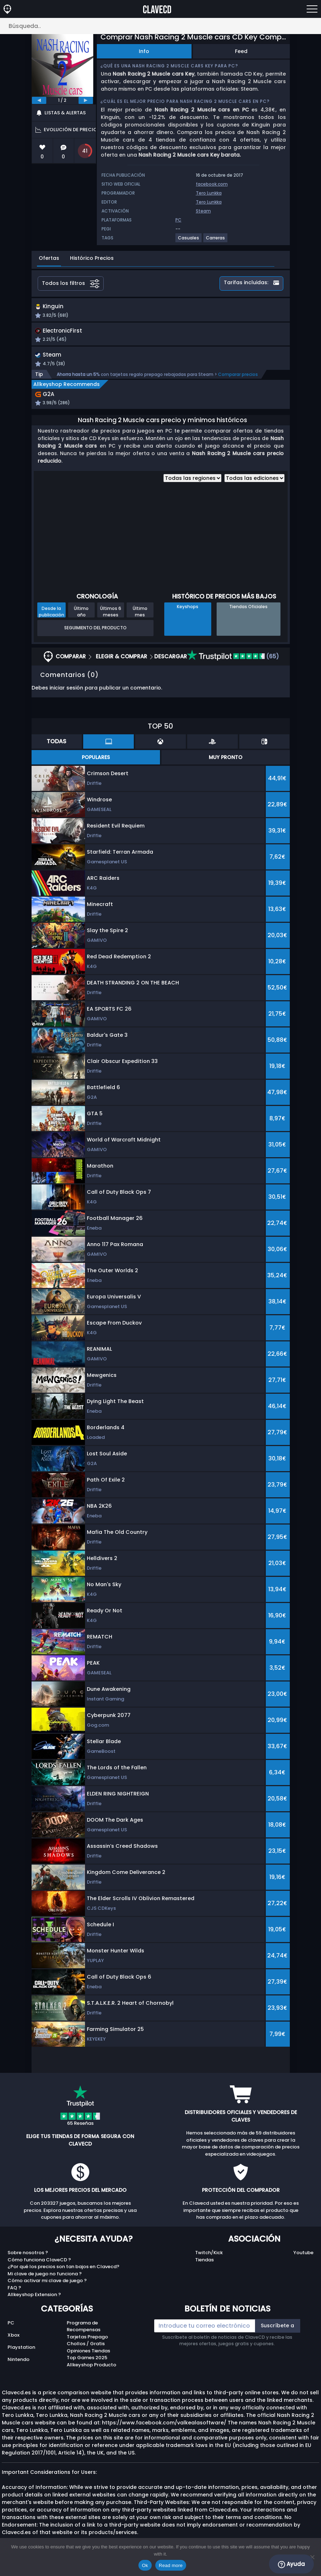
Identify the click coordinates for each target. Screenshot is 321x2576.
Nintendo (18, 2368)
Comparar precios (238, 383)
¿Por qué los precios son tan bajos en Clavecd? (63, 2275)
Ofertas (49, 258)
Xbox (13, 2344)
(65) (233, 665)
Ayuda (291, 2564)
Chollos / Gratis (86, 2353)
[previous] (39, 100)
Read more (171, 2565)
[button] (205, 315)
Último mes (140, 620)
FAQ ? (14, 2296)
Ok (145, 2565)
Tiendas (204, 2268)
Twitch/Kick (209, 2261)
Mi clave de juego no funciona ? (45, 2282)
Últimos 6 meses (110, 620)
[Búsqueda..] (160, 26)
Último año (81, 620)
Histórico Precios (92, 258)
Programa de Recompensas (83, 2335)
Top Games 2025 (87, 2366)
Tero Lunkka (209, 193)
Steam (203, 211)
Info (144, 51)
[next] (86, 100)
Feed (241, 51)
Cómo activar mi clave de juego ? (47, 2289)
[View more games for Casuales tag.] (188, 241)
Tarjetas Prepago (87, 2345)
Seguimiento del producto (95, 637)
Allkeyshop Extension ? (34, 2303)
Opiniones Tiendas (88, 2359)
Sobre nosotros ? (28, 2261)
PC (11, 2331)
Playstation (21, 2356)
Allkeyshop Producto (91, 2373)
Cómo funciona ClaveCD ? (39, 2268)
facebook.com (212, 184)
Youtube (303, 2261)
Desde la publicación (51, 620)
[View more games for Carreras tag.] (215, 241)
